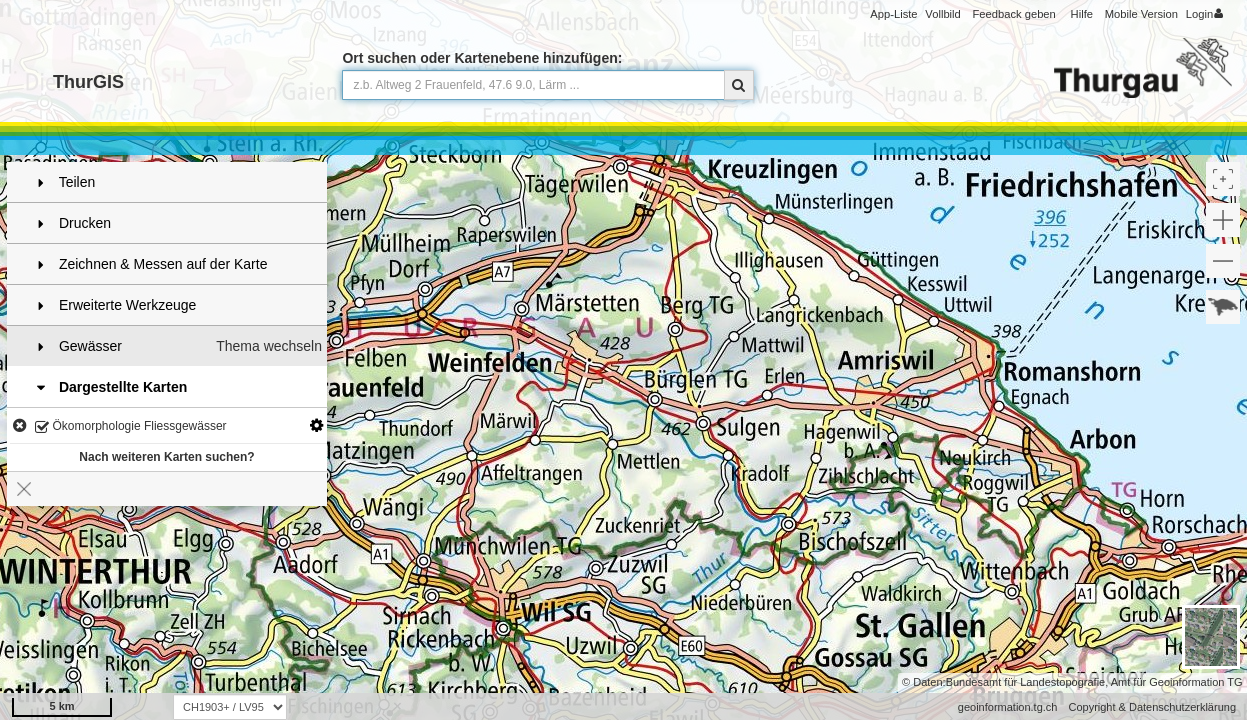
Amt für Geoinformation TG (1177, 682)
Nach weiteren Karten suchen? (166, 457)
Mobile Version (1141, 14)
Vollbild (942, 14)
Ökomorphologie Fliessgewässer (130, 427)
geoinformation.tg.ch (1008, 707)
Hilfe (1082, 14)
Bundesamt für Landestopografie (1026, 682)
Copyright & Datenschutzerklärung (1152, 707)
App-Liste (893, 14)
